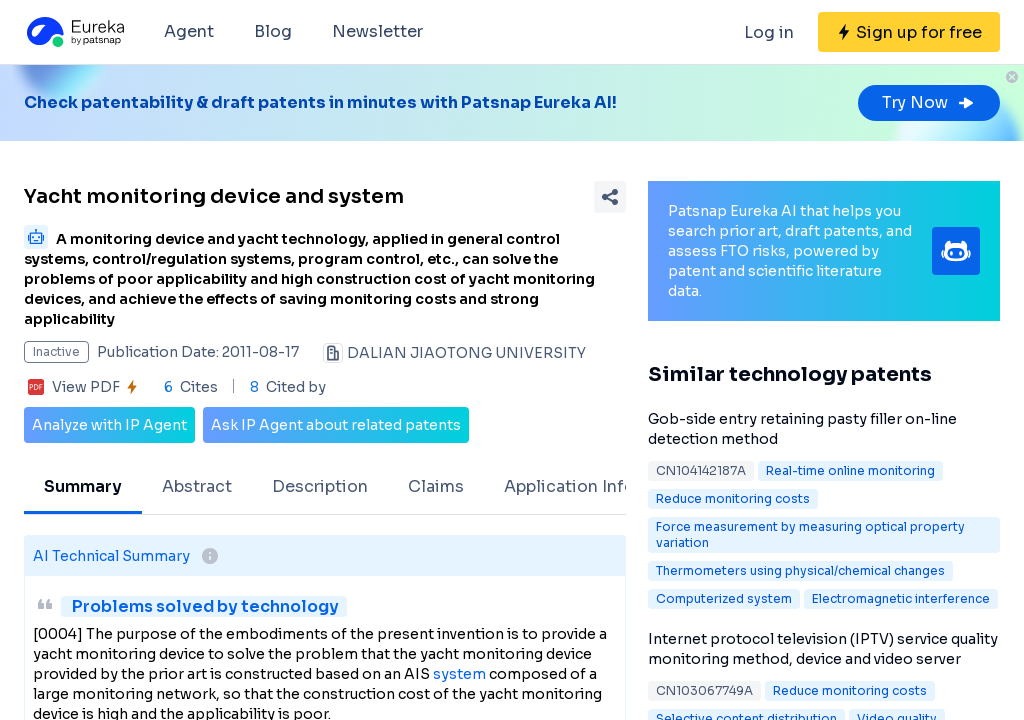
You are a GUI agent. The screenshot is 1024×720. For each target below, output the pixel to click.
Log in (769, 32)
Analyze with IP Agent (109, 425)
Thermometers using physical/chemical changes (800, 570)
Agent (189, 31)
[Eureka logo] (74, 32)
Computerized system (724, 598)
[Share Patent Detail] (610, 197)
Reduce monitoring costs (733, 498)
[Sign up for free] (909, 32)
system (459, 674)
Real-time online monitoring (850, 470)
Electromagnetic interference (901, 598)
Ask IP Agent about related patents (336, 425)
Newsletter (377, 31)
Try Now (929, 102)
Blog (273, 31)
